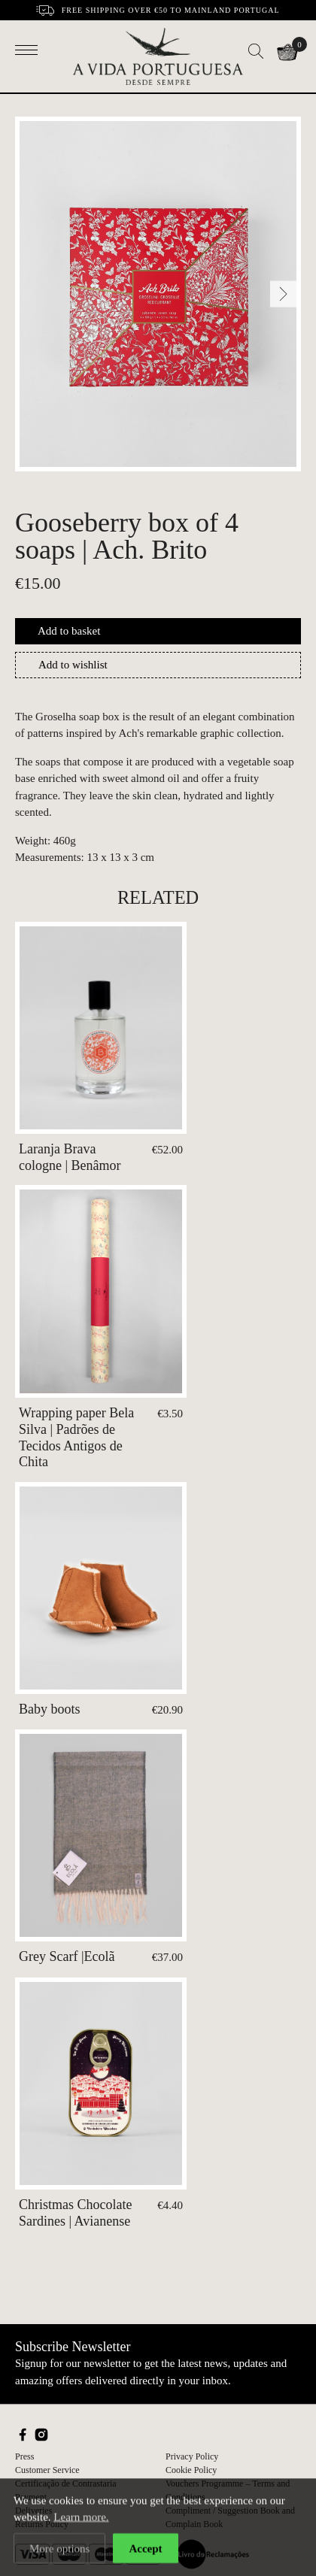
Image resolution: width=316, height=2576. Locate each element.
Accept (145, 2551)
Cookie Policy (191, 2470)
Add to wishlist (73, 665)
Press (24, 2456)
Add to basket (69, 631)
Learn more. (80, 2520)
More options (59, 2551)
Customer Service (47, 2470)
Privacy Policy (192, 2456)
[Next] (283, 293)
